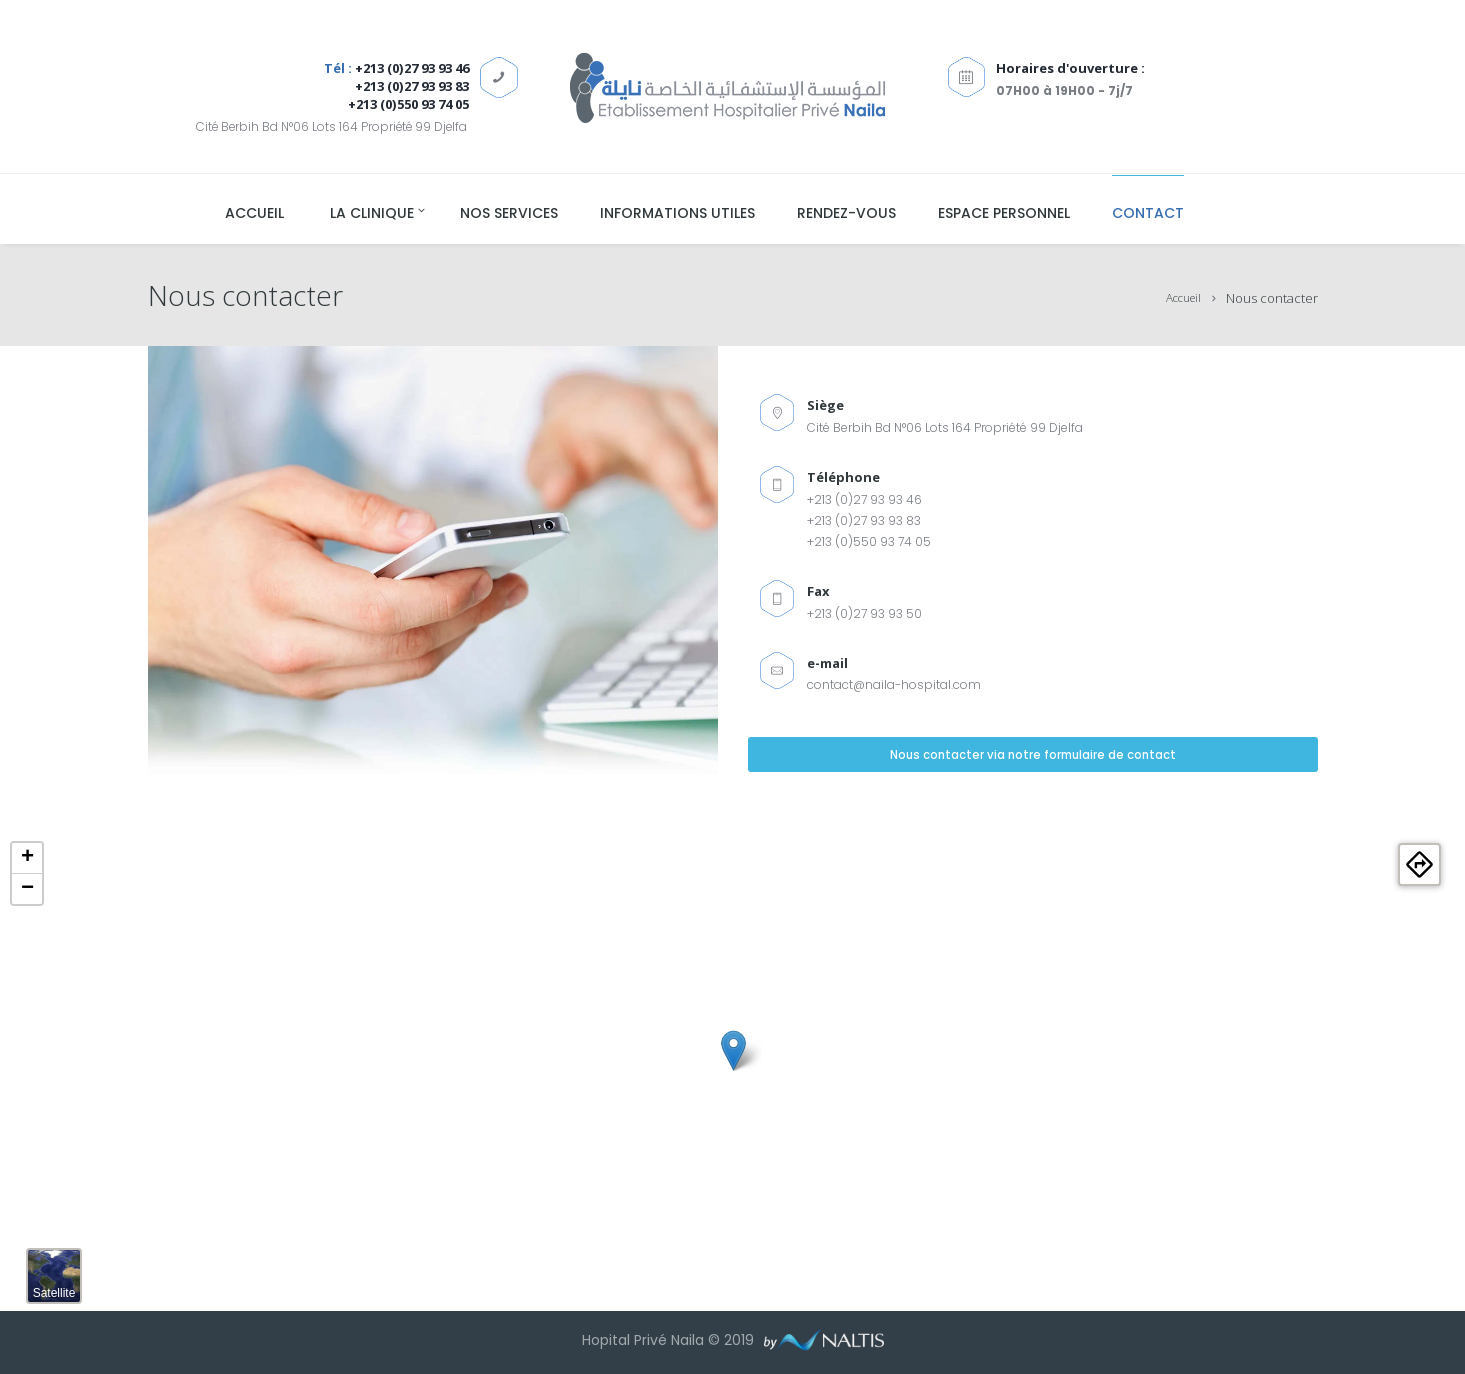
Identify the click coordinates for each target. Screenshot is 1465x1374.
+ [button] (27, 858)
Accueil (1179, 298)
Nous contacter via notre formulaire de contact (1032, 759)
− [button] (27, 889)
